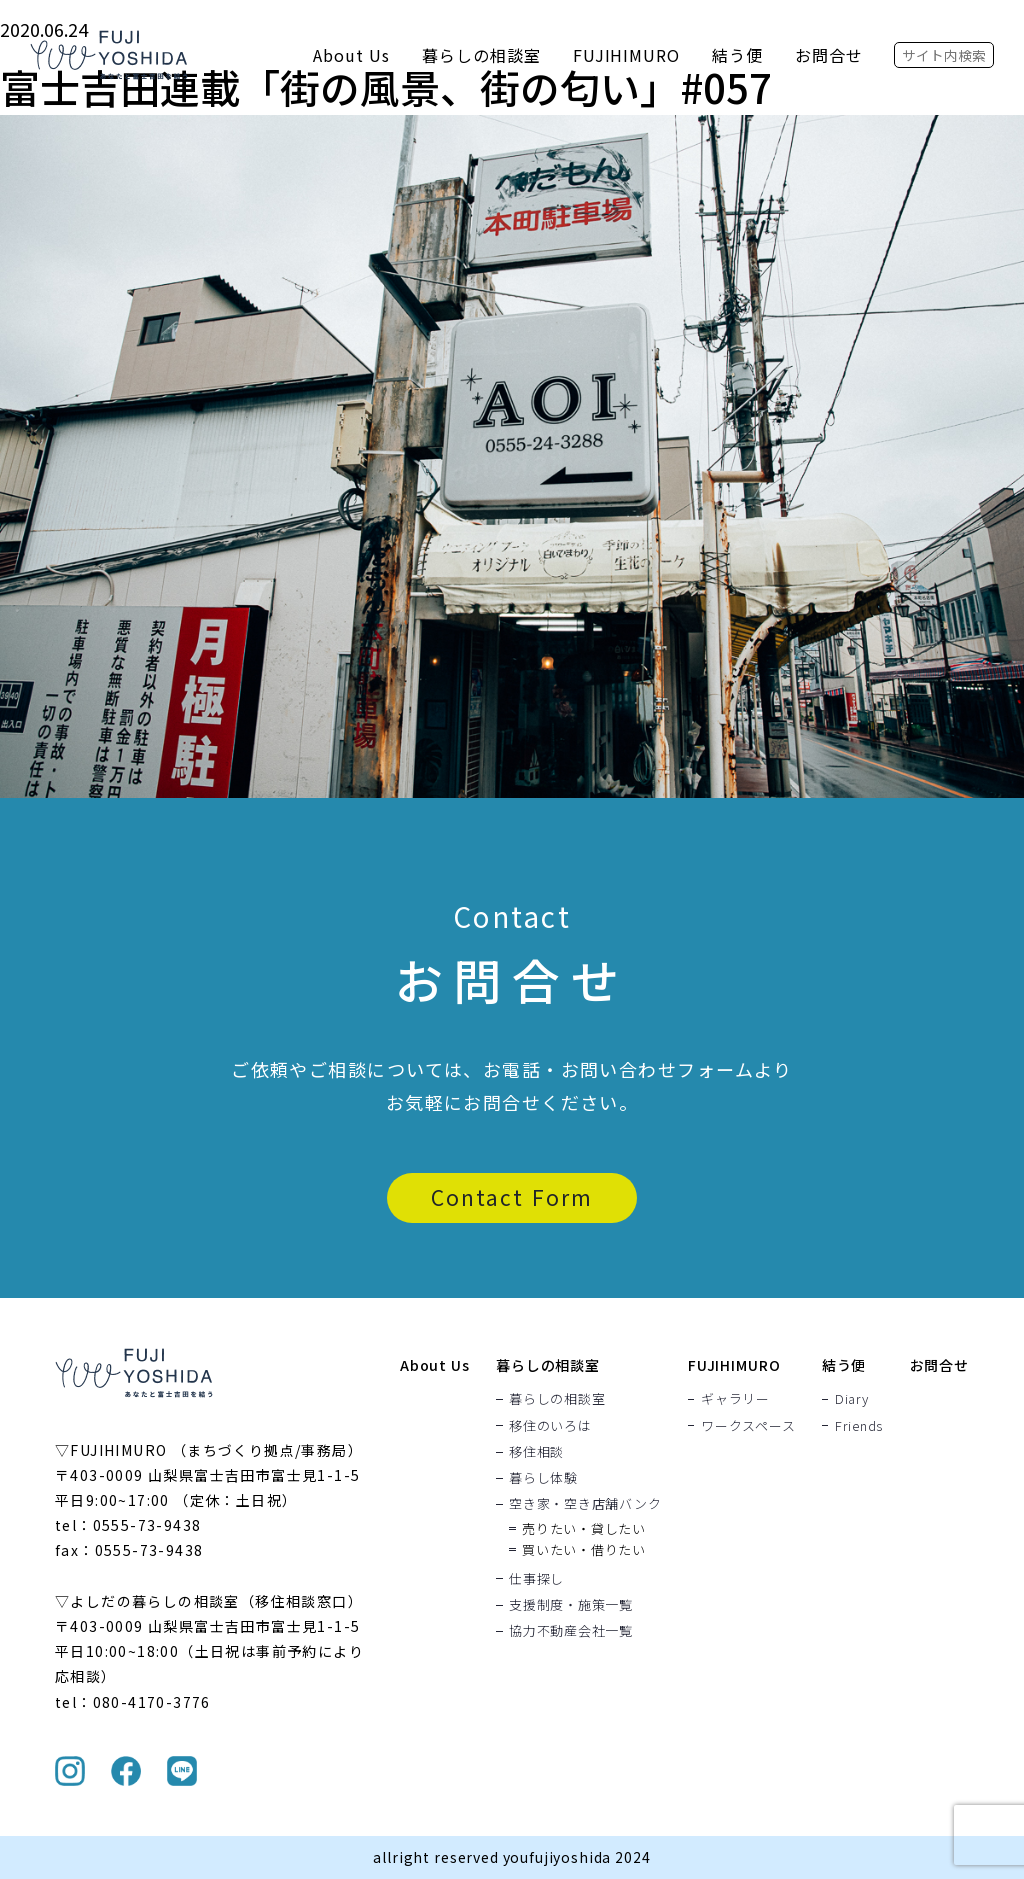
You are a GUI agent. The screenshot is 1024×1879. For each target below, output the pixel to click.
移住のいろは (550, 1425)
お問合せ (829, 55)
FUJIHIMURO (627, 55)
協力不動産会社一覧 (571, 1630)
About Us (351, 55)
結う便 (737, 55)
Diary (852, 1399)
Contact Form (512, 1197)
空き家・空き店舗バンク (585, 1504)
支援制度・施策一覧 (571, 1604)
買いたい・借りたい (584, 1549)
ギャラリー (735, 1399)
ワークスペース (748, 1425)
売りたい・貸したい (584, 1528)
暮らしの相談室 (481, 55)
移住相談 (536, 1451)
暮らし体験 (543, 1477)
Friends (859, 1425)
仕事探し (536, 1578)
